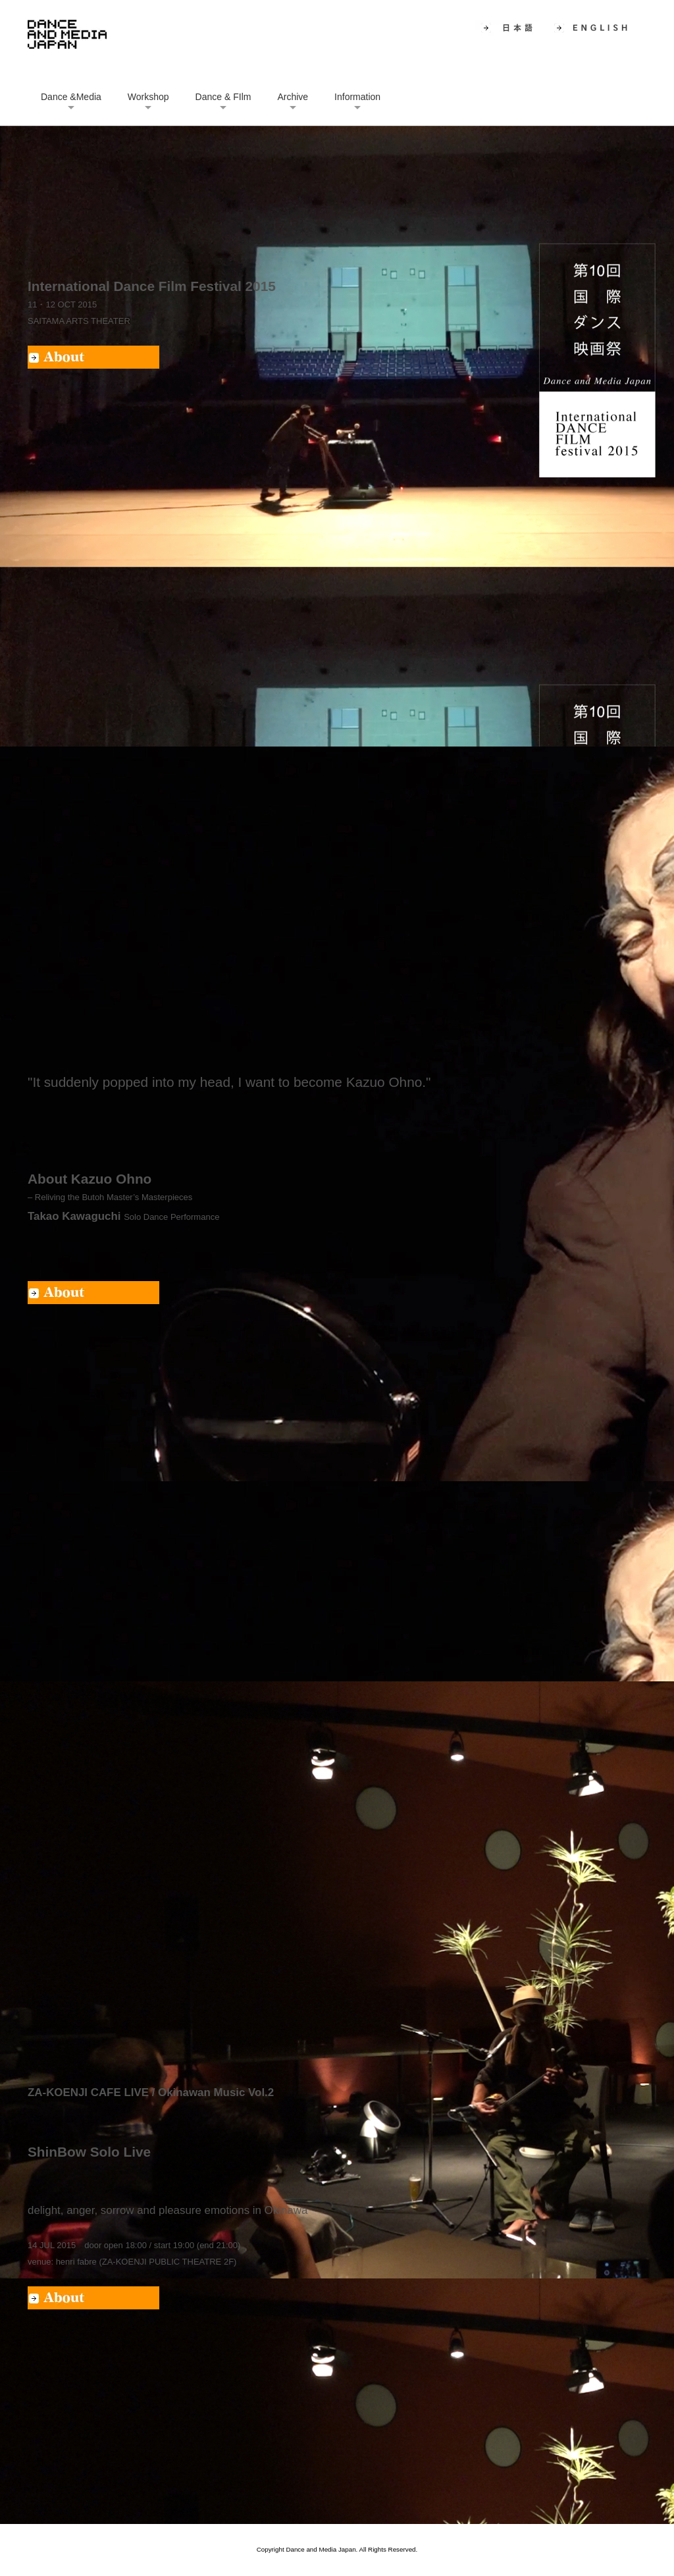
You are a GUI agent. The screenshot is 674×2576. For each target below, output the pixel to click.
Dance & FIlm (223, 97)
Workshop (148, 97)
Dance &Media (71, 97)
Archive (292, 97)
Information (357, 97)
